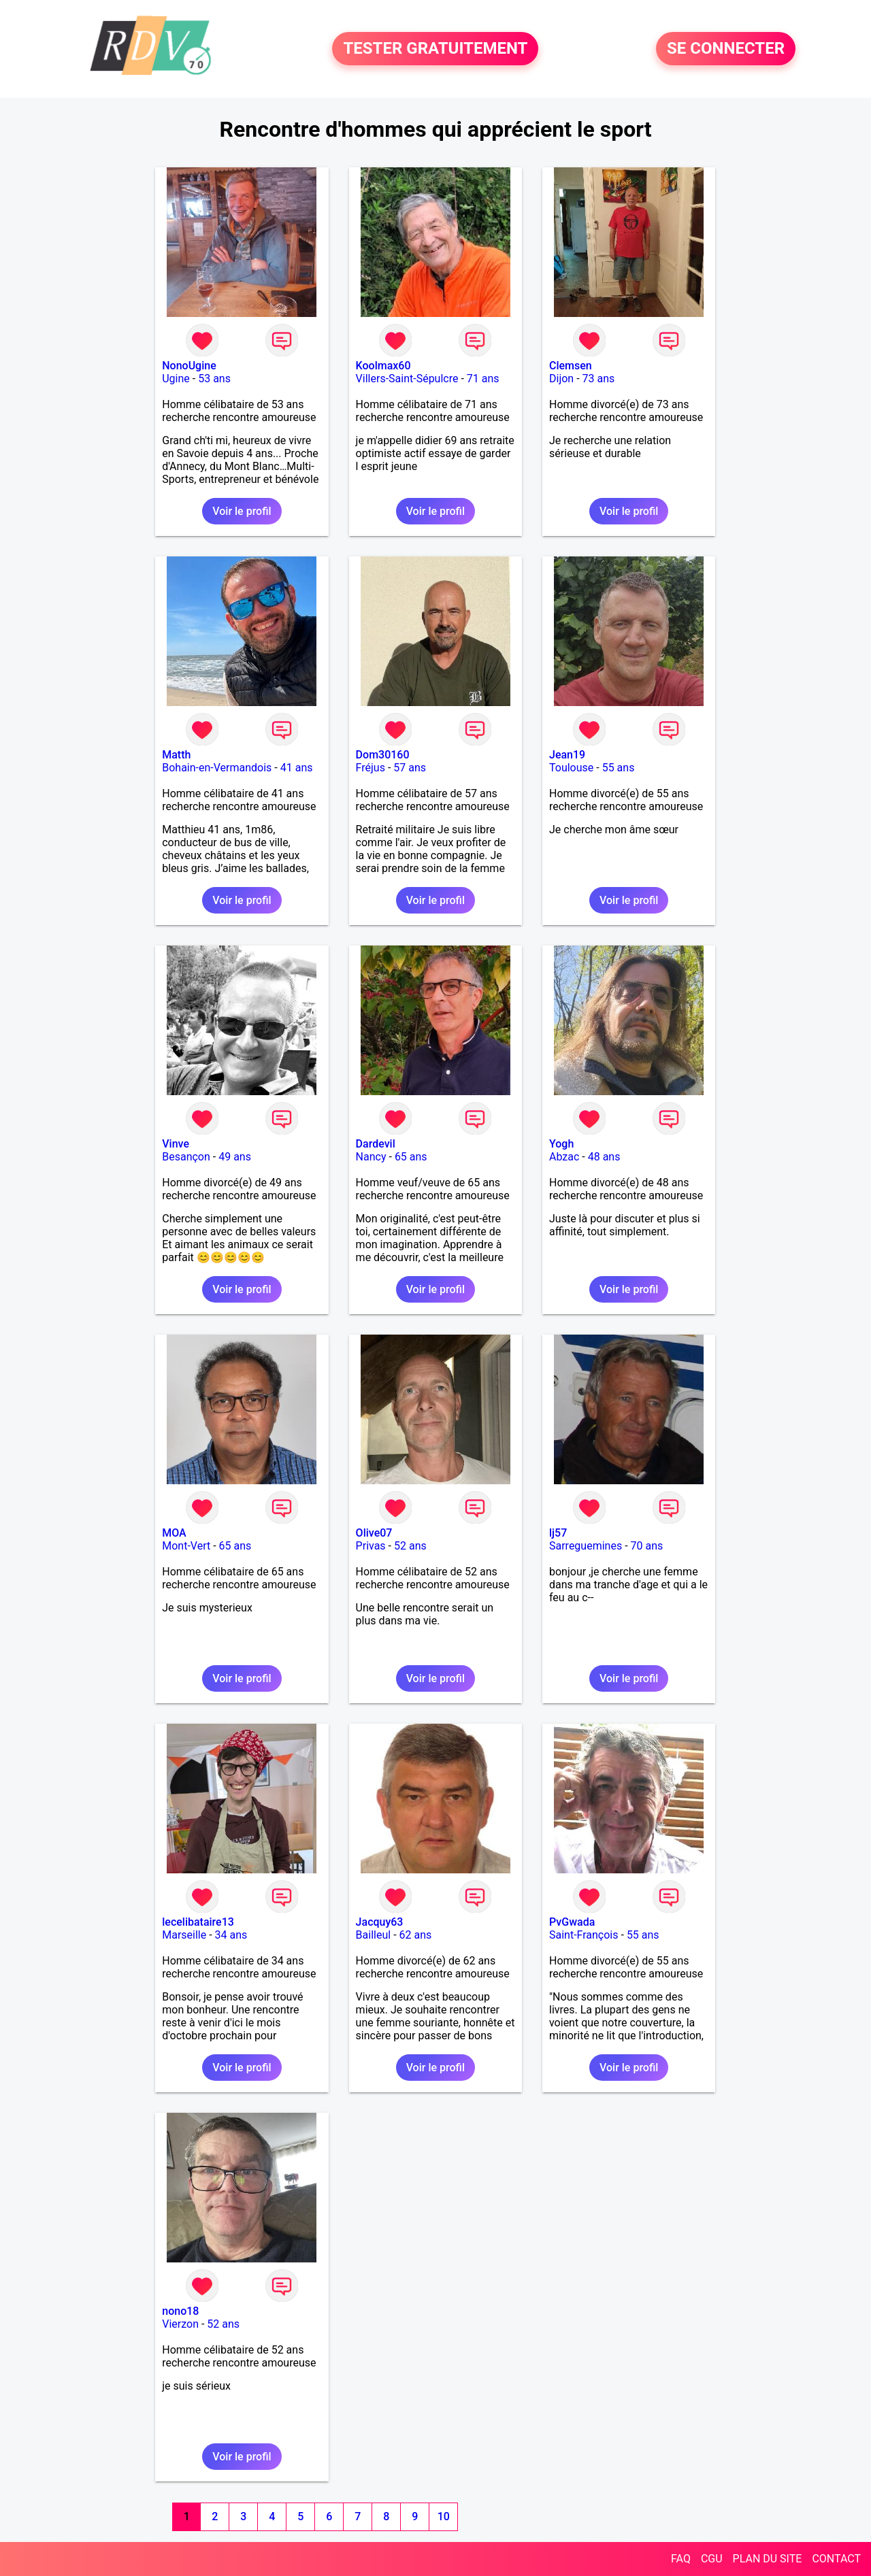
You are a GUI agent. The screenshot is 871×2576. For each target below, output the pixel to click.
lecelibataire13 (198, 1922)
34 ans (231, 1934)
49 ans (234, 1156)
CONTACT (836, 2558)
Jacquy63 (380, 1922)
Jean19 (567, 754)
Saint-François (584, 1934)
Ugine (176, 378)
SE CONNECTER (726, 48)
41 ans (296, 767)
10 (444, 2516)
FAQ (681, 2558)
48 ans (604, 1156)
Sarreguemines (585, 1545)
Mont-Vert (186, 1545)
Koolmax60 (383, 365)
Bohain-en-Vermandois (217, 767)
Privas (371, 1545)
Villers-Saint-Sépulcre (407, 378)
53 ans (214, 378)
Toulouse (571, 767)
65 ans (411, 1156)
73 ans (598, 378)
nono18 (180, 2311)
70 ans (647, 1545)
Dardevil (375, 1143)
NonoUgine (189, 365)
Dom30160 (383, 754)
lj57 (558, 1532)
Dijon (561, 378)
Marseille (184, 1934)
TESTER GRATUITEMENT (435, 48)
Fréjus (370, 767)
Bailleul (373, 1934)
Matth (176, 754)
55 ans (618, 767)
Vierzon (180, 2324)
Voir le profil (241, 511)
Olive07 (374, 1532)
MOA (174, 1532)
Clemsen (570, 365)
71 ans (483, 378)
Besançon (186, 1156)
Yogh (561, 1143)
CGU (712, 2558)
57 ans (409, 767)
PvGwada (572, 1922)
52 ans (410, 1545)
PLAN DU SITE (767, 2558)
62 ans (415, 1934)
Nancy (371, 1156)
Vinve (175, 1143)
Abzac (564, 1156)
